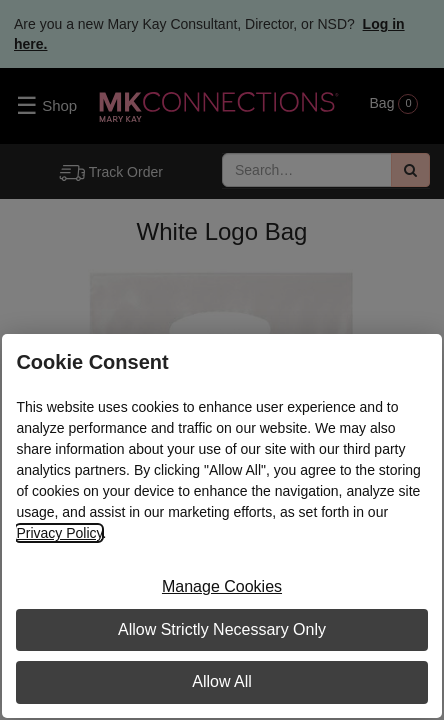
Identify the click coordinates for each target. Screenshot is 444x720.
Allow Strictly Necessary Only (222, 629)
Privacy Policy (59, 533)
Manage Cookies (222, 586)
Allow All (222, 681)
